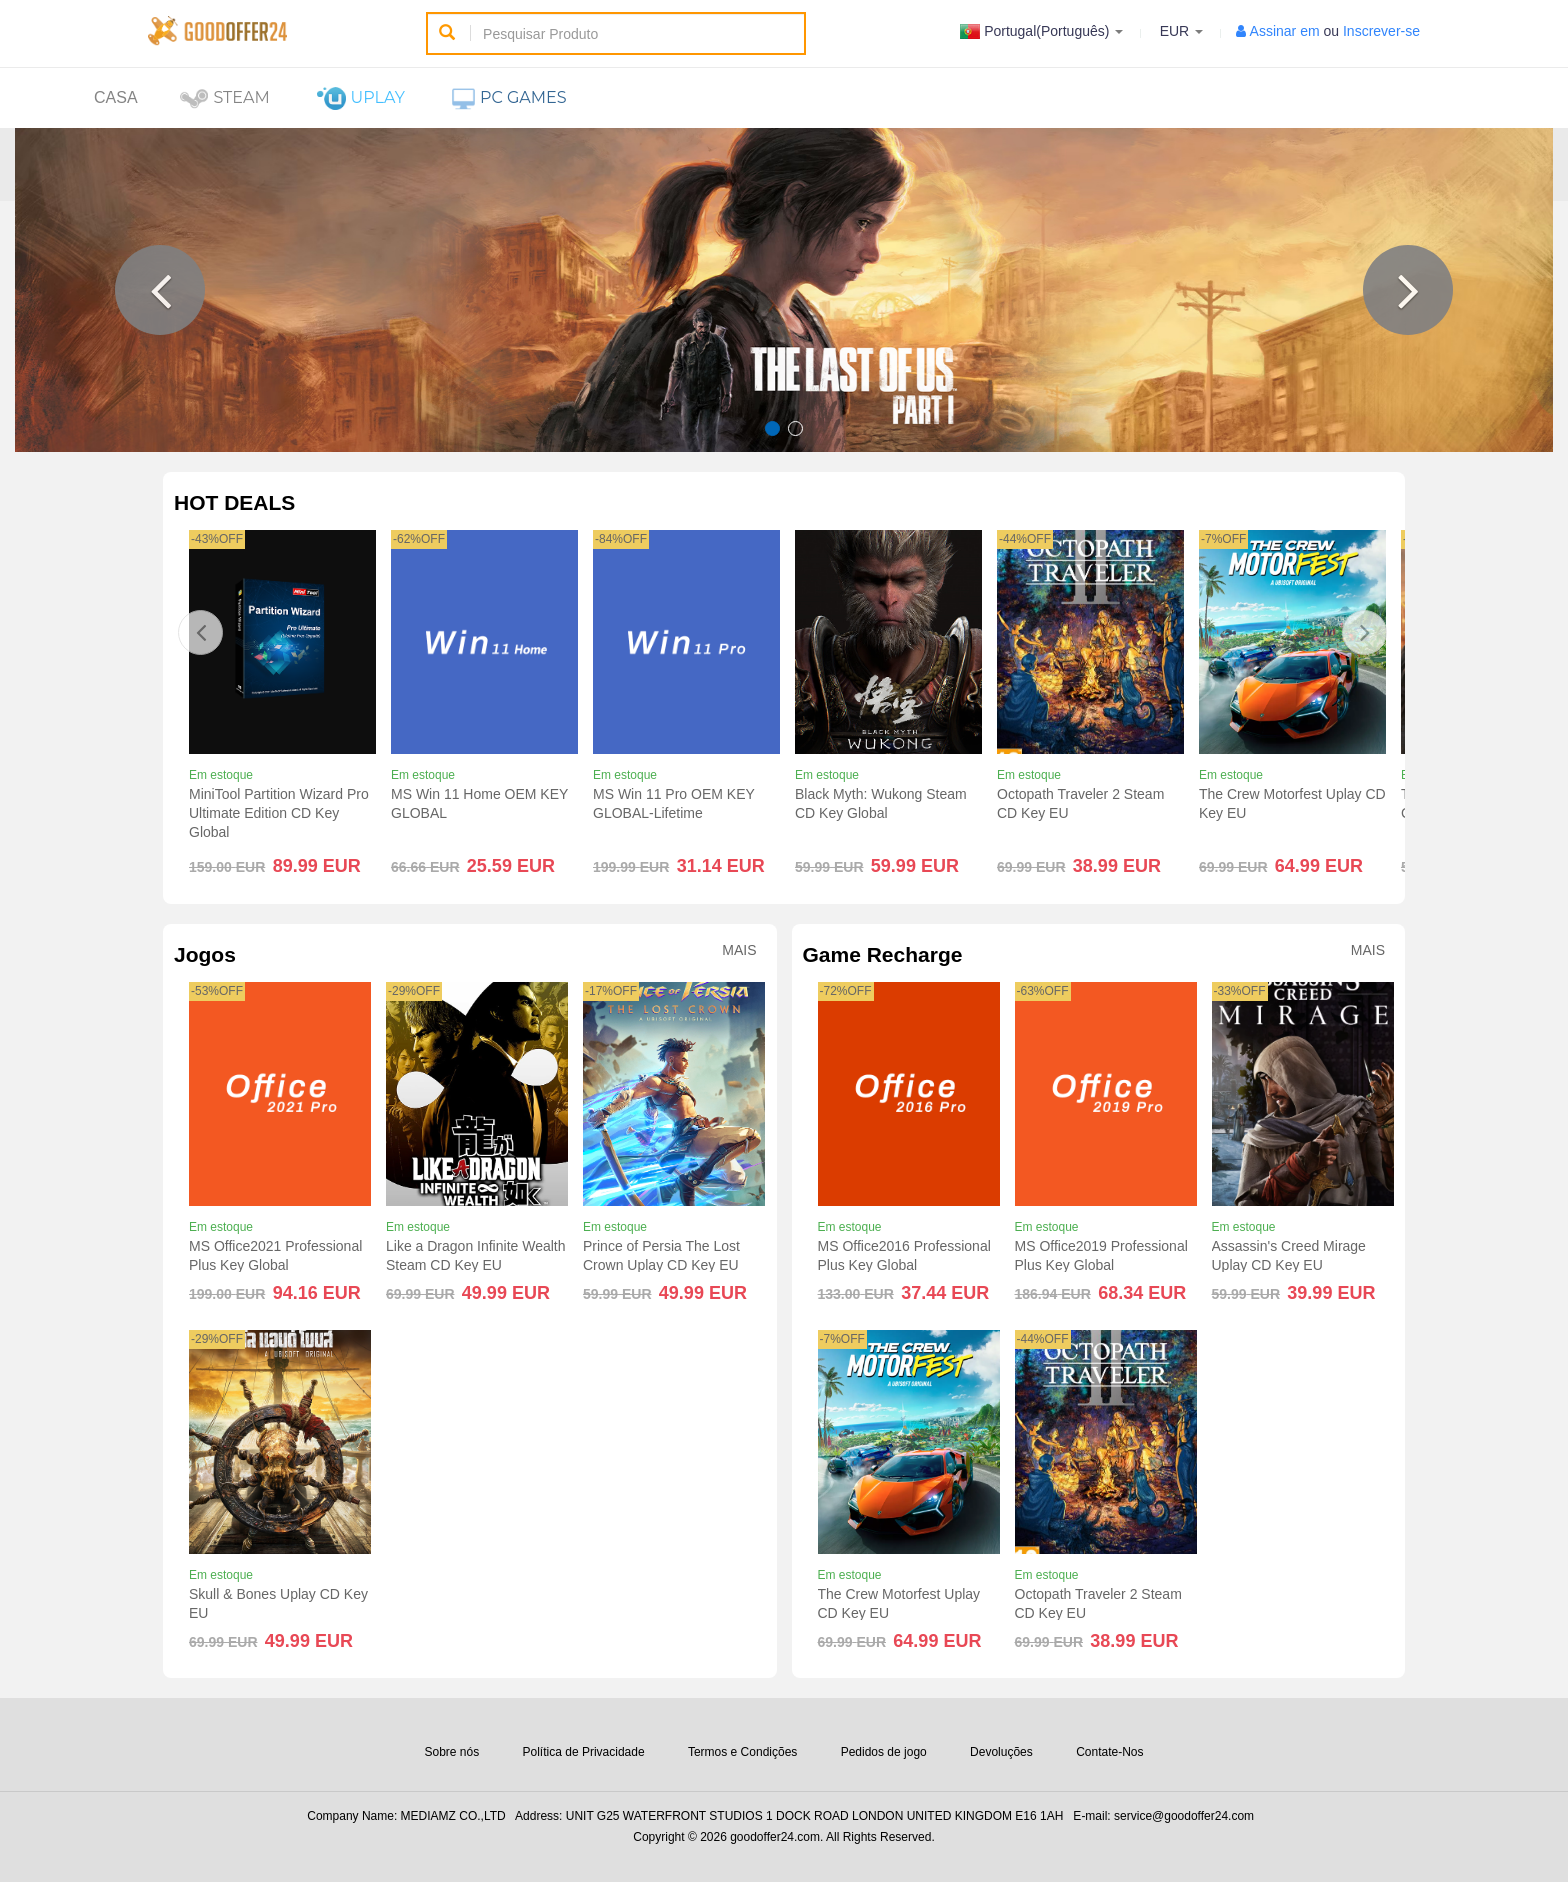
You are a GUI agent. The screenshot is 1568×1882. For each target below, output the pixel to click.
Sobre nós (451, 1752)
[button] (160, 290)
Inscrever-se (1381, 31)
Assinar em (1285, 31)
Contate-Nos (1109, 1752)
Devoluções (1001, 1752)
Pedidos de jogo (884, 1752)
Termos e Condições (742, 1752)
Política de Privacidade (584, 1752)
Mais (739, 950)
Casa (116, 97)
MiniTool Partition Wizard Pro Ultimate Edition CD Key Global (279, 813)
